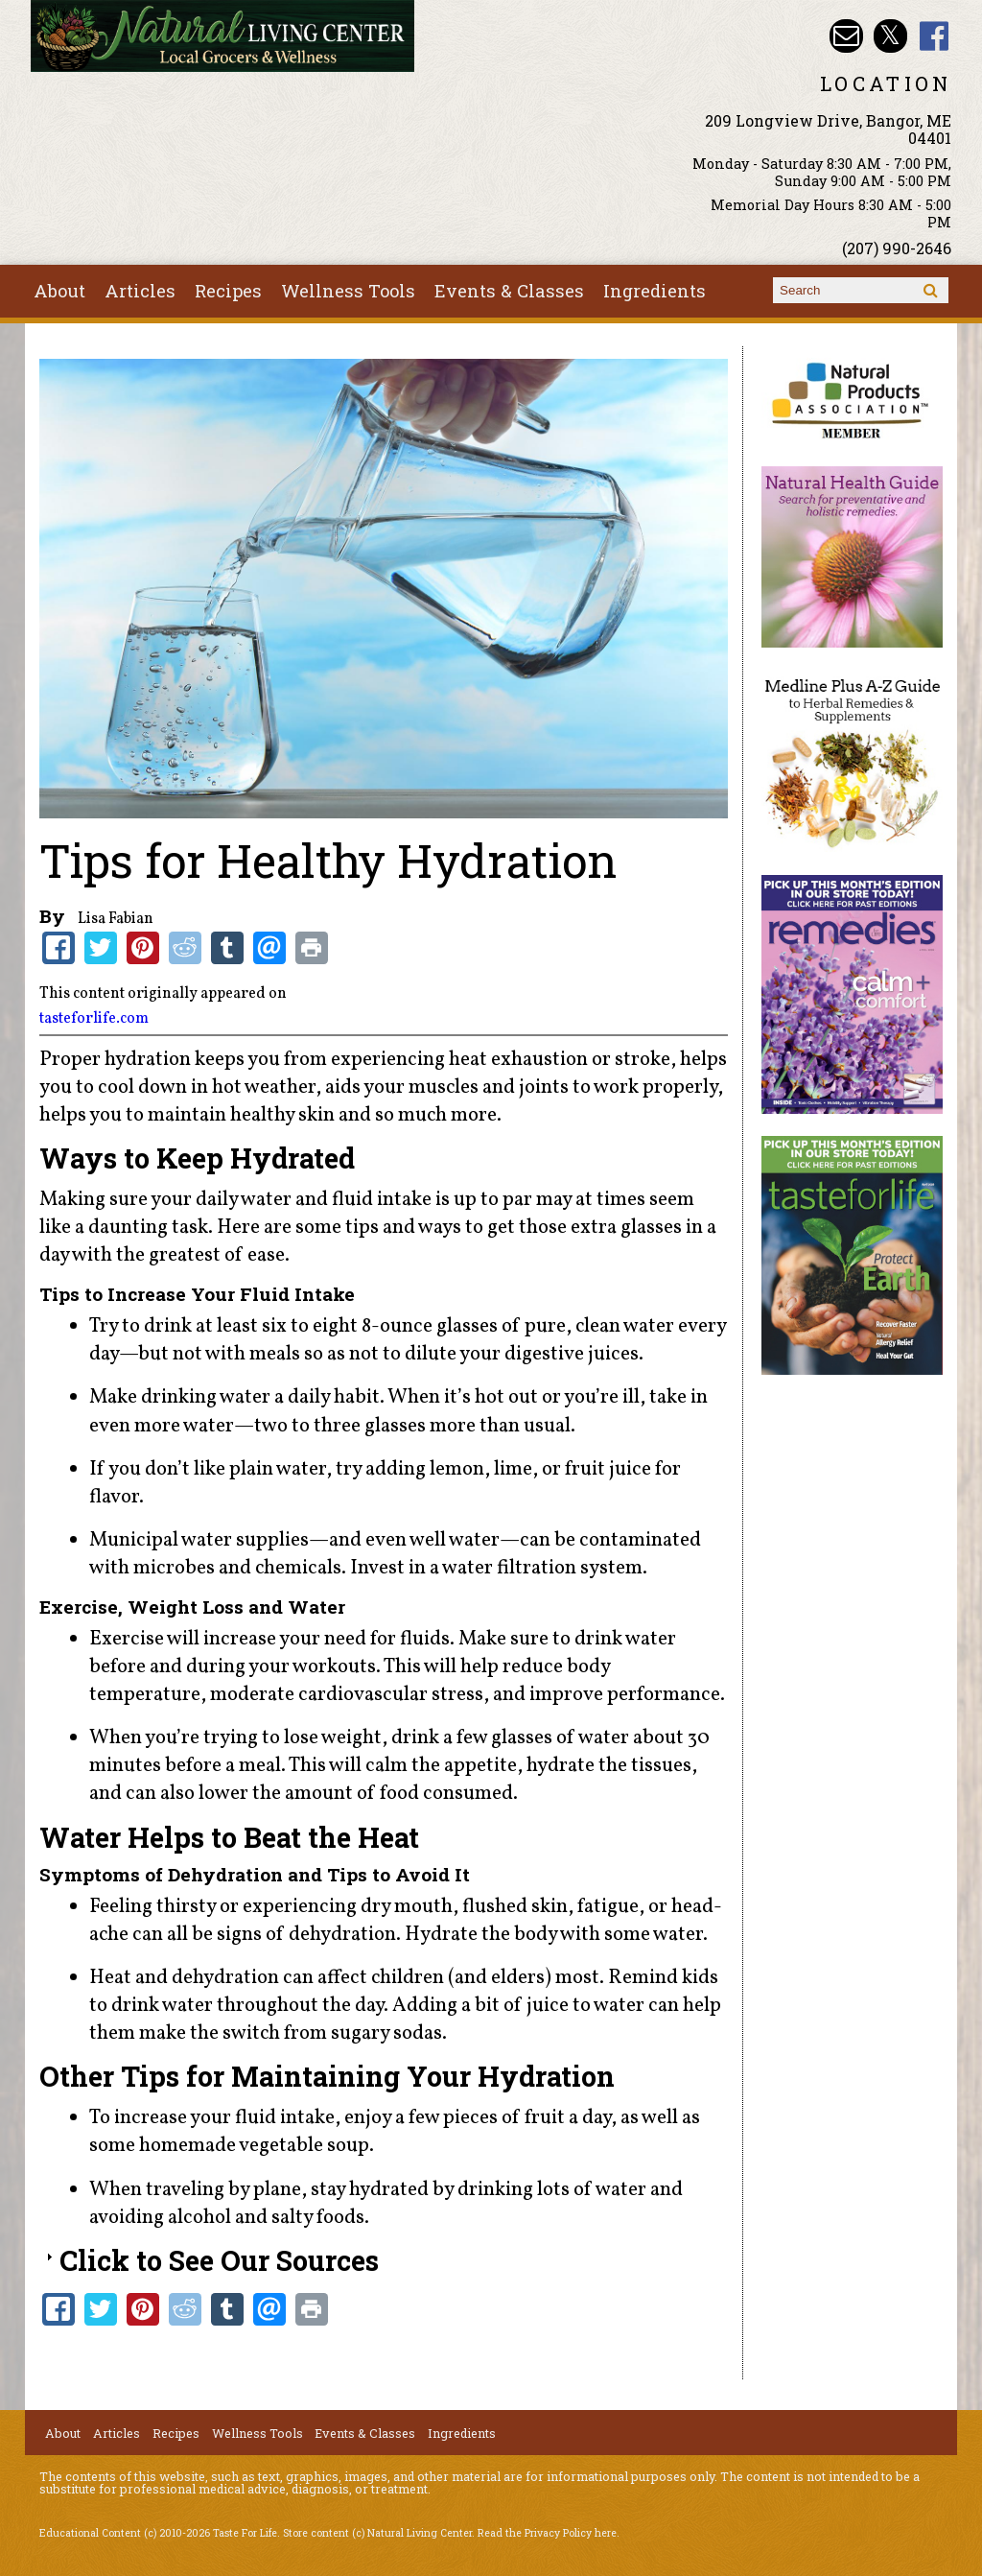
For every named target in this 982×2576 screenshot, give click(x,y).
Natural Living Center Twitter (890, 36)
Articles (140, 290)
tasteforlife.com (94, 1018)
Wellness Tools (348, 290)
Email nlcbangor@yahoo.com (846, 36)
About (59, 290)
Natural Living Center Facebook (934, 36)
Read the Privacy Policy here (547, 2533)
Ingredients (654, 290)
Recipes (228, 290)
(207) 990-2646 (896, 248)
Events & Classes (509, 290)
